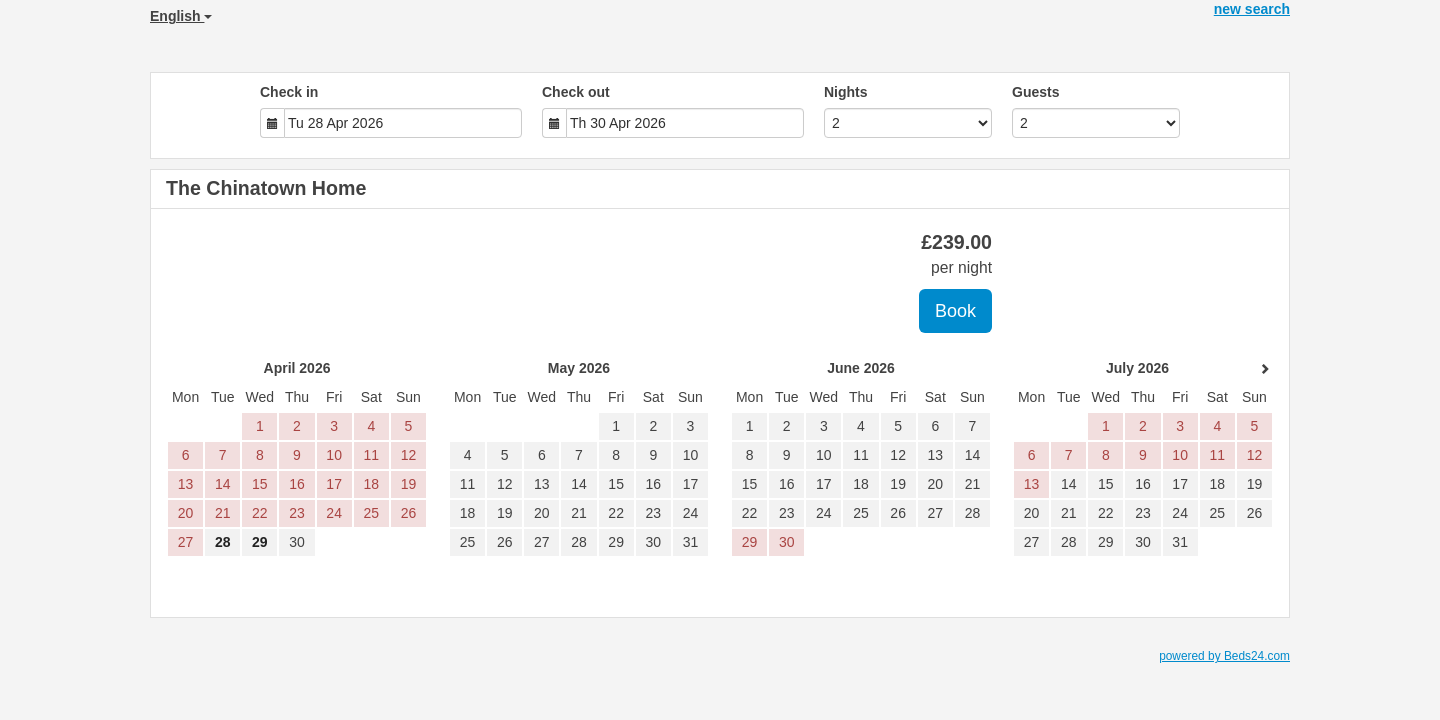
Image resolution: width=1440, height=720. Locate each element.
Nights (846, 92)
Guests (1035, 92)
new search (1252, 9)
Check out (576, 92)
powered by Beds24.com (1224, 656)
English (181, 16)
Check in (289, 92)
